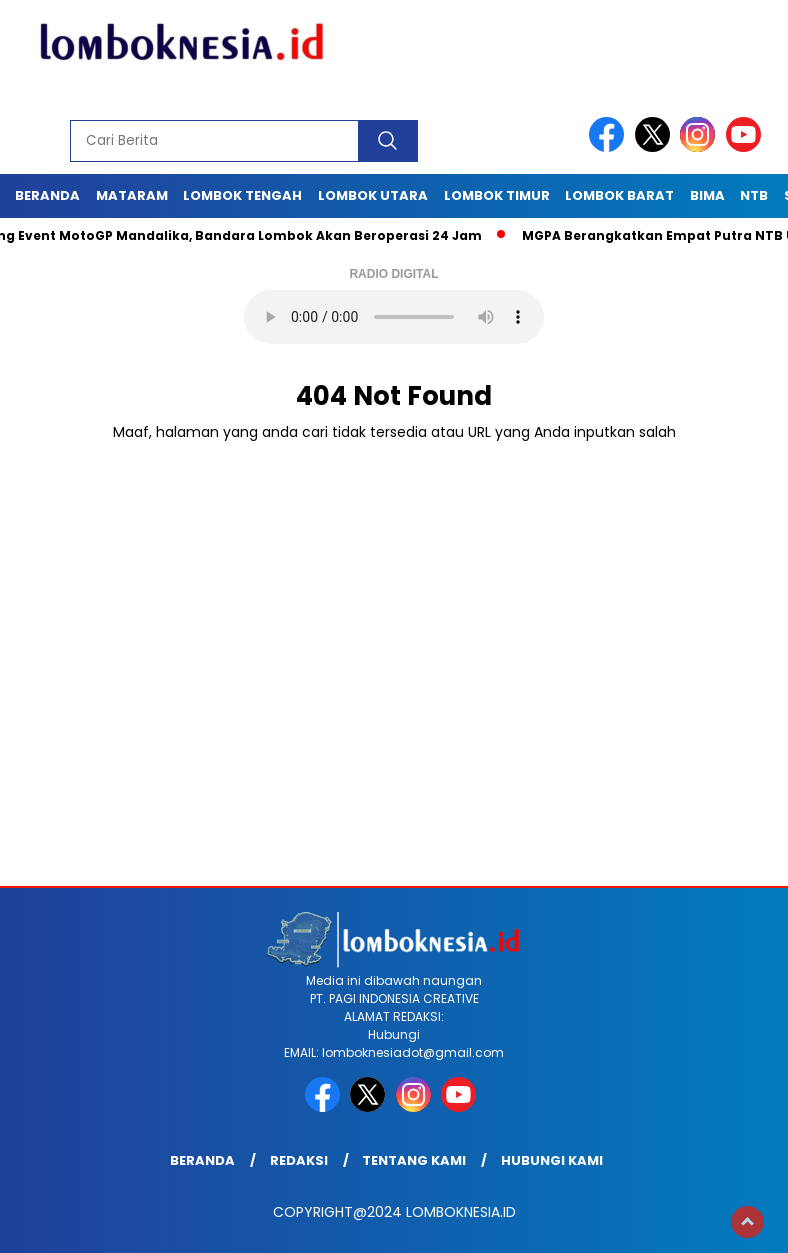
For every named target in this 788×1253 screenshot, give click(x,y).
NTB (754, 195)
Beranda (47, 195)
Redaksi (299, 1160)
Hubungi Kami (552, 1160)
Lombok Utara (373, 195)
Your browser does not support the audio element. (394, 317)
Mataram (132, 195)
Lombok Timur (497, 195)
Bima (707, 195)
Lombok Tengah (242, 195)
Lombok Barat (619, 195)
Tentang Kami (414, 1160)
